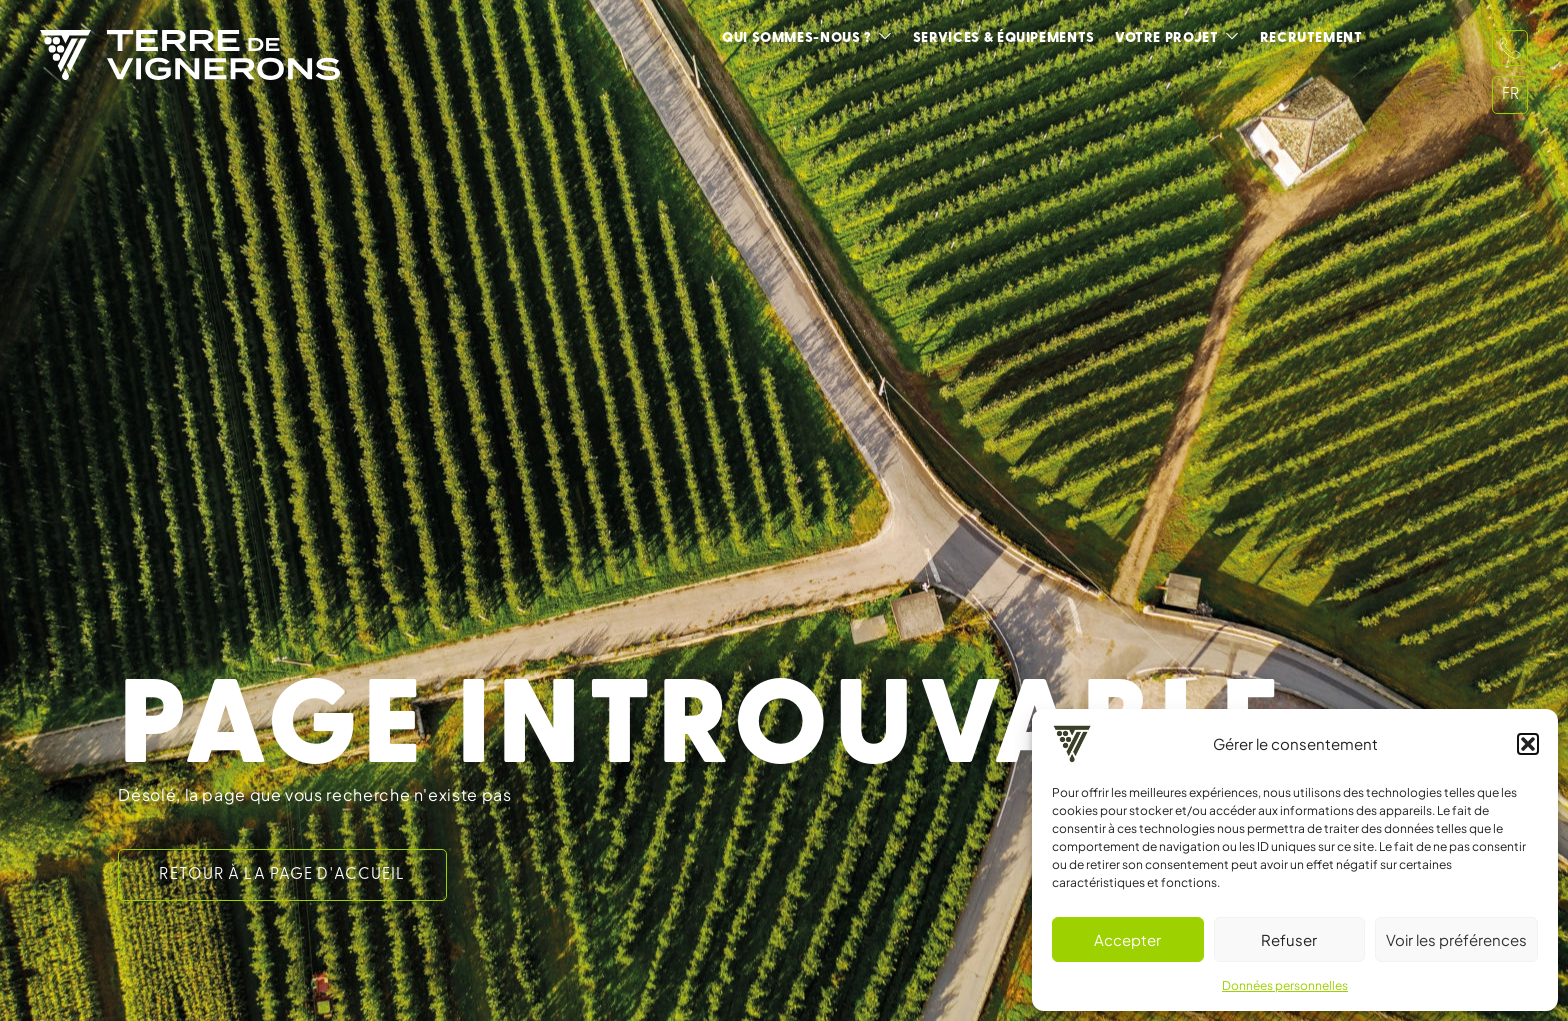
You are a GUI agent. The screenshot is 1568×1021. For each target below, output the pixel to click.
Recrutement (1311, 38)
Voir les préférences (1456, 939)
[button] (1528, 744)
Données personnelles (1285, 985)
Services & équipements (1004, 38)
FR (1510, 95)
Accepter (1127, 939)
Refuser (1289, 939)
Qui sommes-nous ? (797, 38)
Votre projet (1167, 38)
